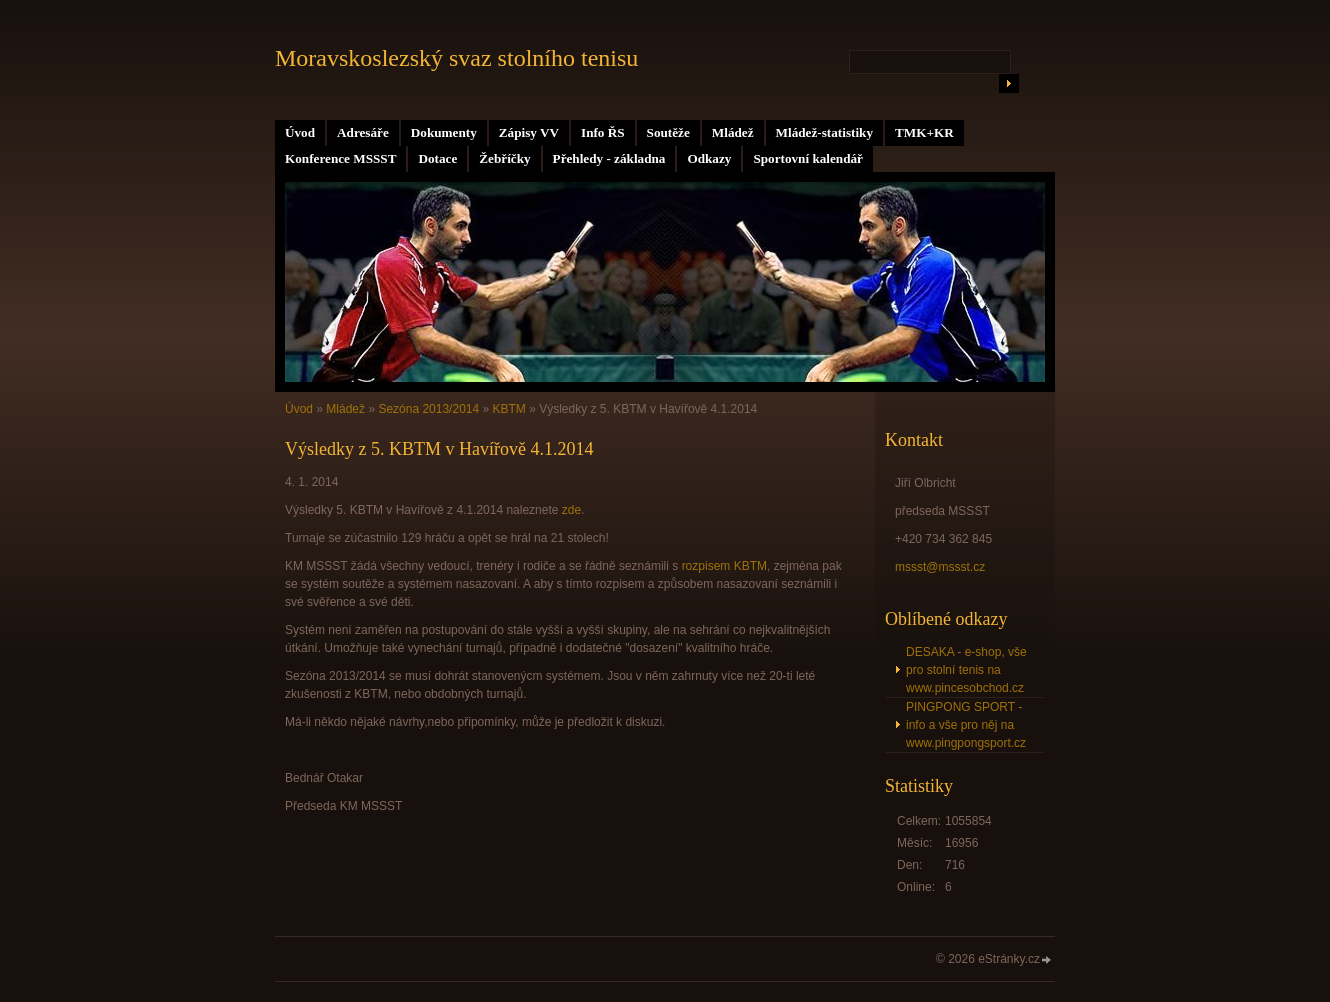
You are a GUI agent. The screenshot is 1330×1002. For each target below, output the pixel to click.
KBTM (509, 409)
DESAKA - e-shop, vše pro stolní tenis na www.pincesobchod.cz (966, 670)
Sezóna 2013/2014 (428, 409)
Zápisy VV (529, 132)
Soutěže (668, 132)
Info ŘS (603, 132)
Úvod (300, 132)
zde (571, 510)
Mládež (733, 132)
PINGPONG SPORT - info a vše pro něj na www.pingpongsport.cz (966, 725)
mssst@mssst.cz (940, 567)
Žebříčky (504, 158)
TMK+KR (924, 132)
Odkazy (709, 158)
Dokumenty (444, 132)
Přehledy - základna (609, 158)
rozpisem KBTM (724, 566)
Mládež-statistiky (824, 132)
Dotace (437, 158)
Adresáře (363, 132)
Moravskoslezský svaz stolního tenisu (456, 58)
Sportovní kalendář (808, 158)
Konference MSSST (340, 158)
